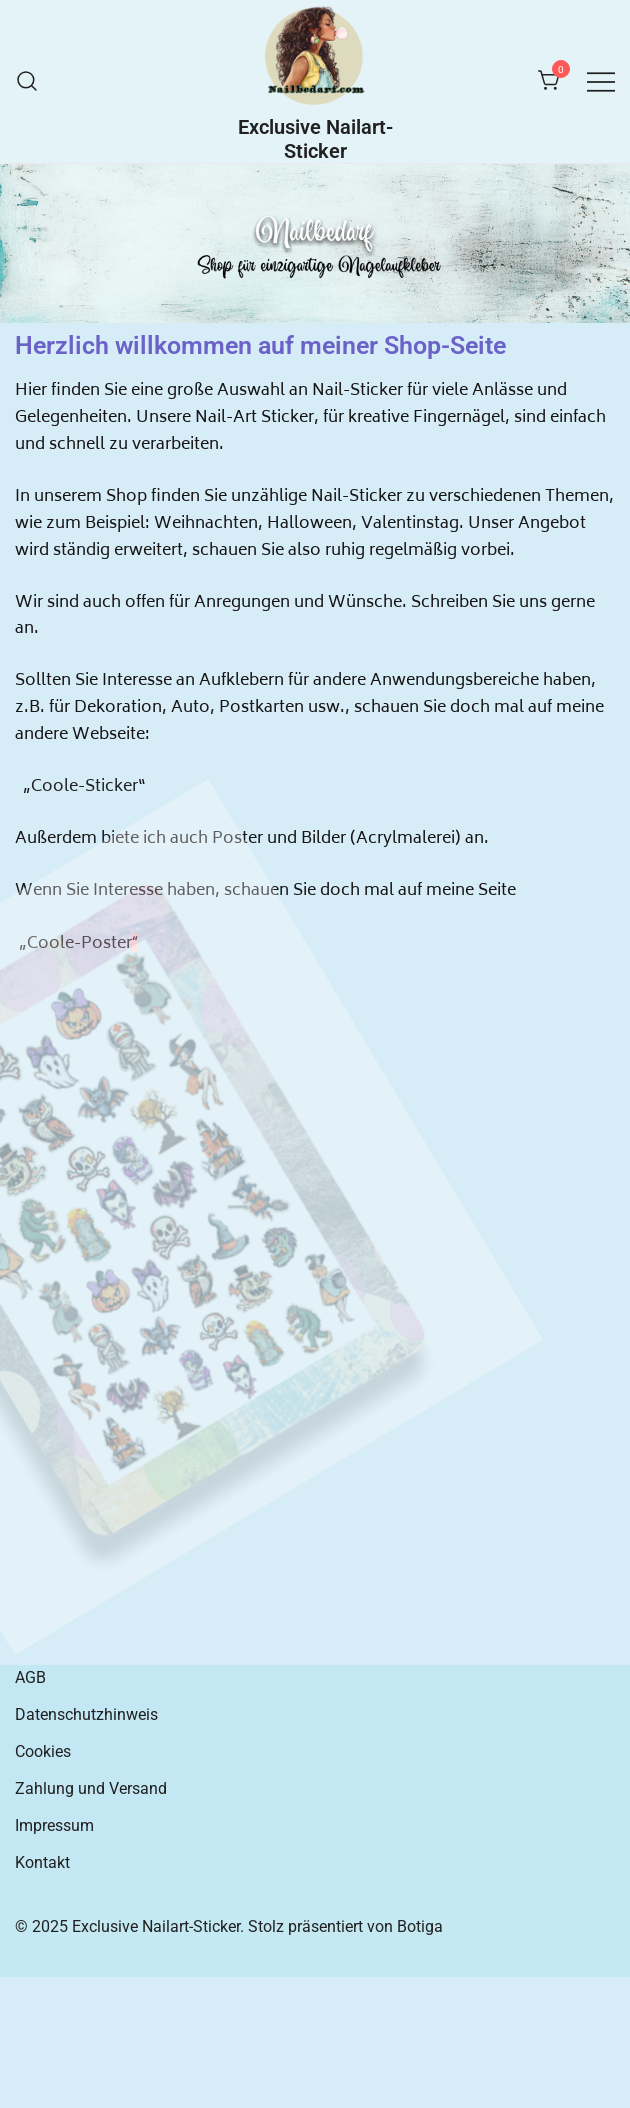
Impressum (54, 1825)
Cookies (43, 1751)
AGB (30, 1677)
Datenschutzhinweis (86, 1714)
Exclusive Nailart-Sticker (315, 139)
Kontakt (42, 1862)
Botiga (420, 1926)
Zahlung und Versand (91, 1788)
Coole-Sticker (84, 787)
